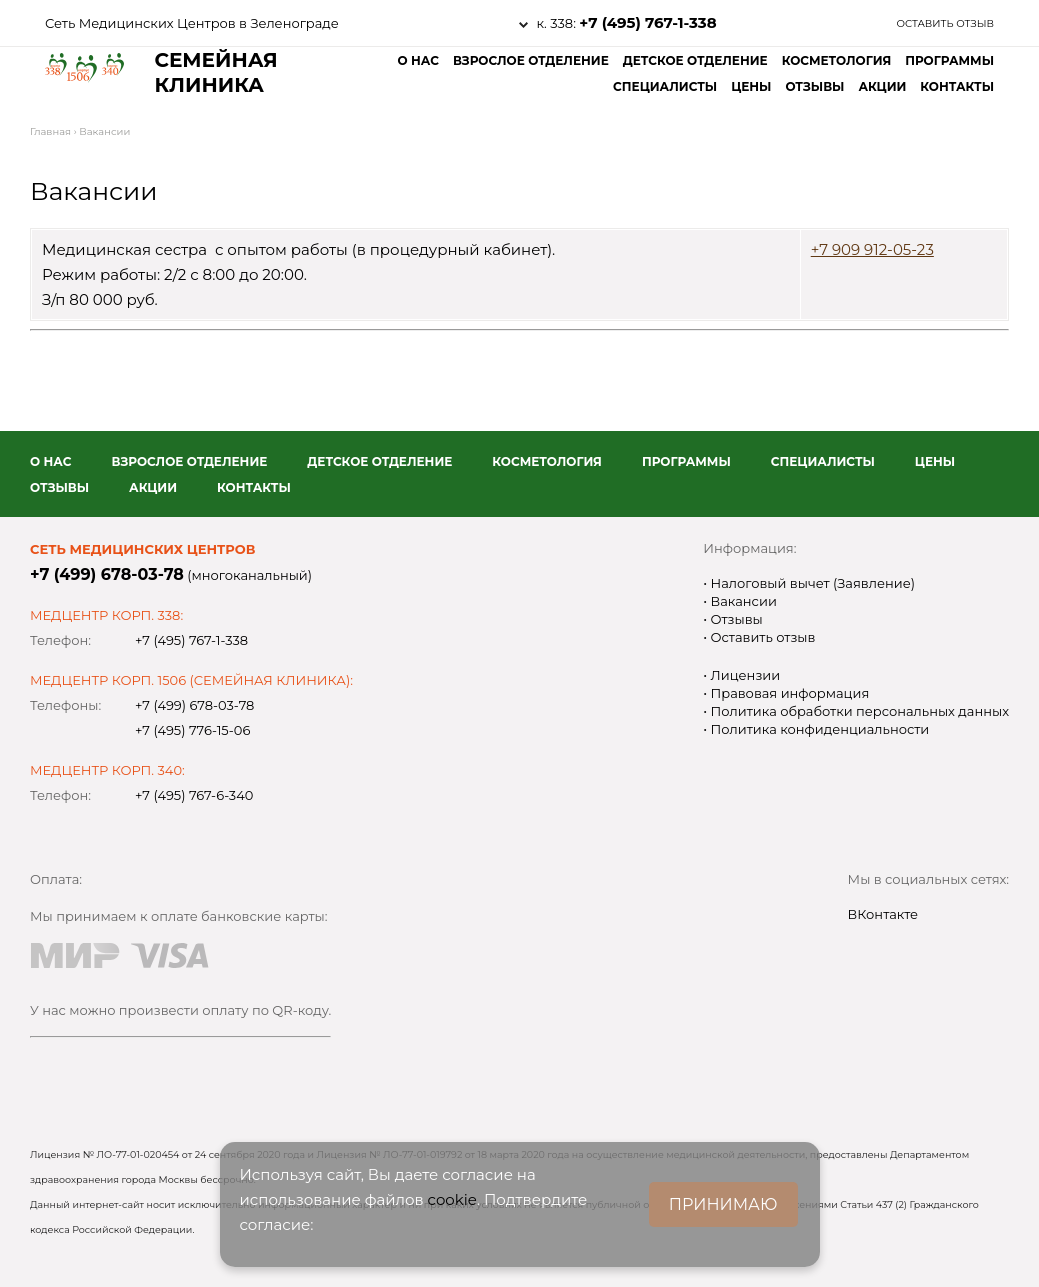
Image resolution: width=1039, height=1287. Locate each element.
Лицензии (743, 675)
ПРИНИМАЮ (723, 1204)
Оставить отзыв (945, 23)
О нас (417, 60)
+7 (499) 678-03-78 (107, 574)
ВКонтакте (883, 914)
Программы (949, 60)
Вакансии (742, 601)
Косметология (837, 60)
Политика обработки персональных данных (858, 711)
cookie (452, 1199)
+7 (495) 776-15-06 (192, 730)
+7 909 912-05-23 (872, 249)
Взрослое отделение (531, 60)
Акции (882, 86)
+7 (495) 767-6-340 (194, 795)
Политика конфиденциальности (818, 729)
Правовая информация (788, 693)
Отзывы (814, 86)
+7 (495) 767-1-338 (647, 22)
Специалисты (665, 86)
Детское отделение (695, 60)
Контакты (957, 86)
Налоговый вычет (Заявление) (811, 583)
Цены (751, 86)
